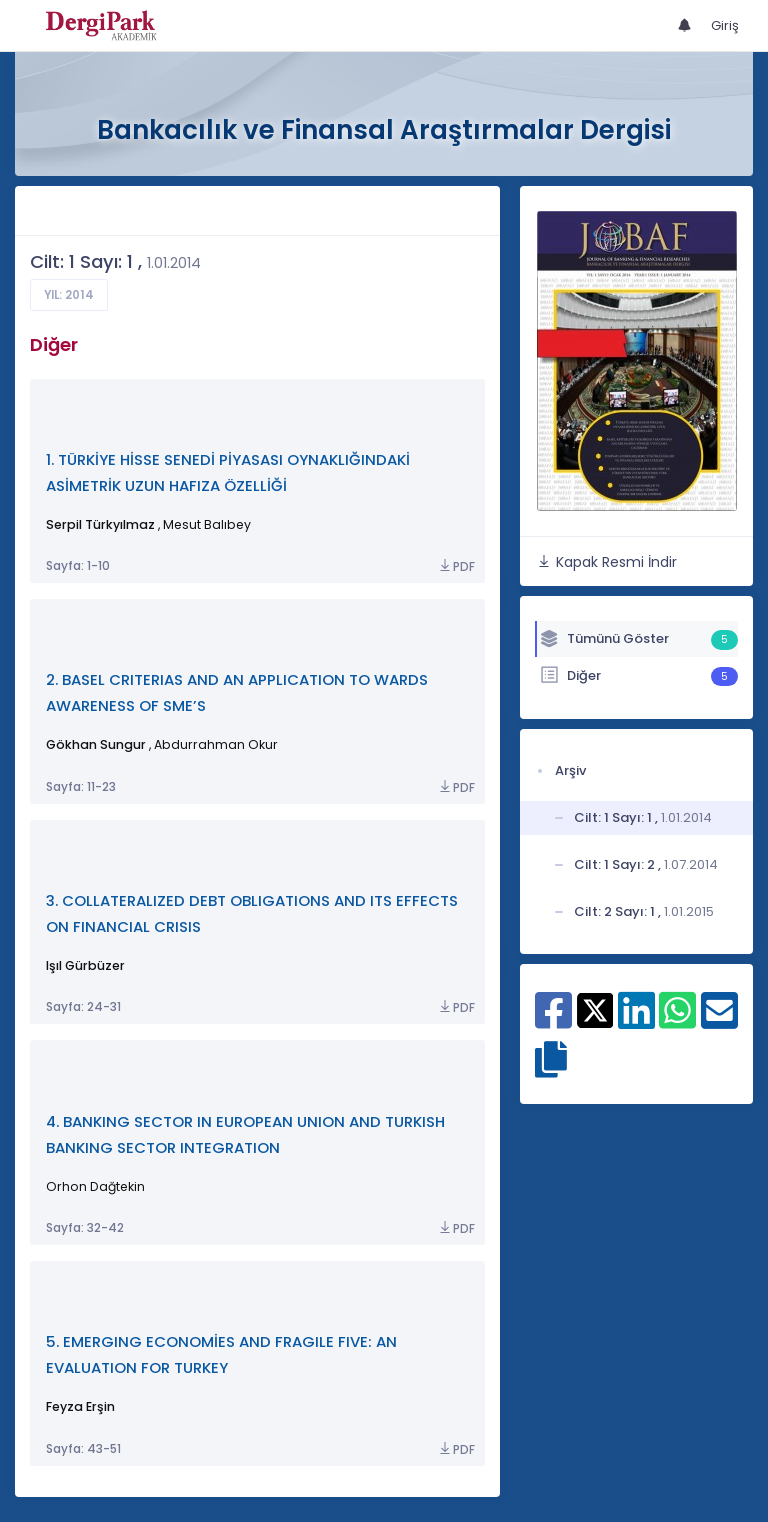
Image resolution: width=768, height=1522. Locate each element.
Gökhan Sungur (96, 744)
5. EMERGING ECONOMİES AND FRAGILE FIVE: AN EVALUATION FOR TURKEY (221, 1354)
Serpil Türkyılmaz (100, 524)
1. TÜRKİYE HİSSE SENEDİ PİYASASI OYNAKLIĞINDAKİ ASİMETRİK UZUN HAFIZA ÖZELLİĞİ (228, 472)
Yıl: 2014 (69, 295)
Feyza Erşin (80, 1406)
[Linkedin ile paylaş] (636, 1021)
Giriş (725, 25)
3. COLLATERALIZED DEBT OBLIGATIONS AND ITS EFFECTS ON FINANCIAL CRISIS (252, 913)
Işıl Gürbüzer (85, 965)
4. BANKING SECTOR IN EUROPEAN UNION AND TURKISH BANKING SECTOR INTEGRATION (245, 1134)
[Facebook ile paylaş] (553, 1021)
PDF (456, 566)
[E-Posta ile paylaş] (719, 1021)
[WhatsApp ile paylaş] (677, 1021)
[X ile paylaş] (595, 1009)
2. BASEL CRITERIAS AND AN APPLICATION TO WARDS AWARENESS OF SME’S (237, 692)
